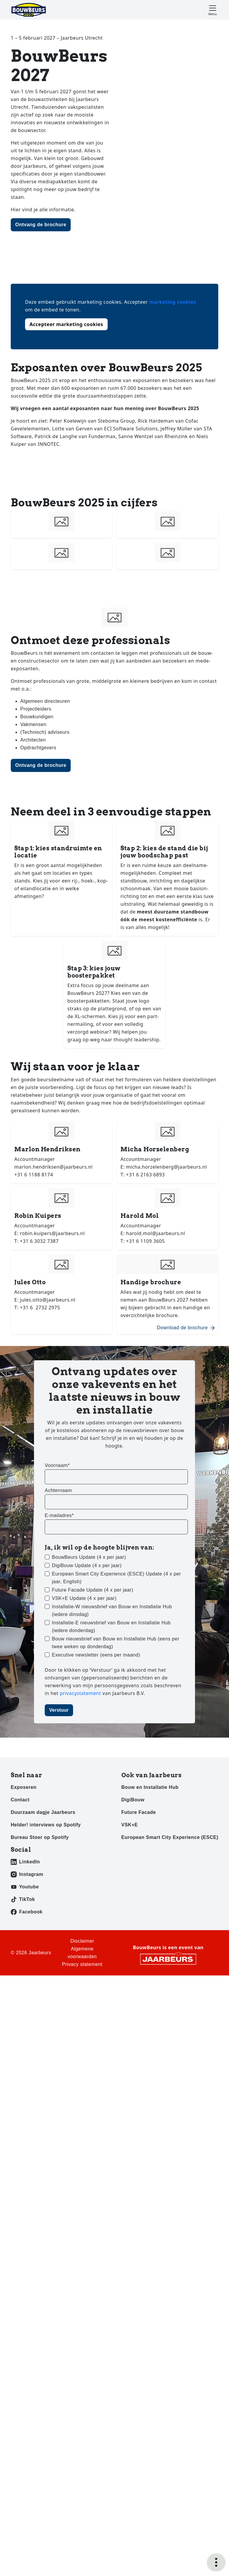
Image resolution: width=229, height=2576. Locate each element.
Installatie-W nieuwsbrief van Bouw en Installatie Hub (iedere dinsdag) (112, 1774)
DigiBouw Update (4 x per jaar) (87, 1729)
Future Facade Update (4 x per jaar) (92, 1753)
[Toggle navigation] (212, 10)
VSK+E (129, 1988)
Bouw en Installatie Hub (150, 1951)
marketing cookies (172, 302)
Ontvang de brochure (40, 224)
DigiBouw (133, 1963)
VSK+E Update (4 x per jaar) (84, 1762)
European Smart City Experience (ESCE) (169, 2001)
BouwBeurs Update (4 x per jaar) (89, 1721)
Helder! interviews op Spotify (46, 1988)
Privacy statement (82, 2128)
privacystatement (81, 1857)
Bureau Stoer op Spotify (40, 2001)
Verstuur (59, 1873)
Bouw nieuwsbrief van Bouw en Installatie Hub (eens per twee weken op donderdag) (115, 1806)
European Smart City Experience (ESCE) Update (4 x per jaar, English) (116, 1741)
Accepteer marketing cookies (66, 324)
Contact (20, 1963)
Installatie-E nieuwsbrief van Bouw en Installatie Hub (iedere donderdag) (111, 1790)
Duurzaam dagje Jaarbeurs (43, 1976)
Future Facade (138, 1976)
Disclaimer (82, 2104)
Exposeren (23, 1951)
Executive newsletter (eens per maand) (96, 1818)
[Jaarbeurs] (168, 2122)
